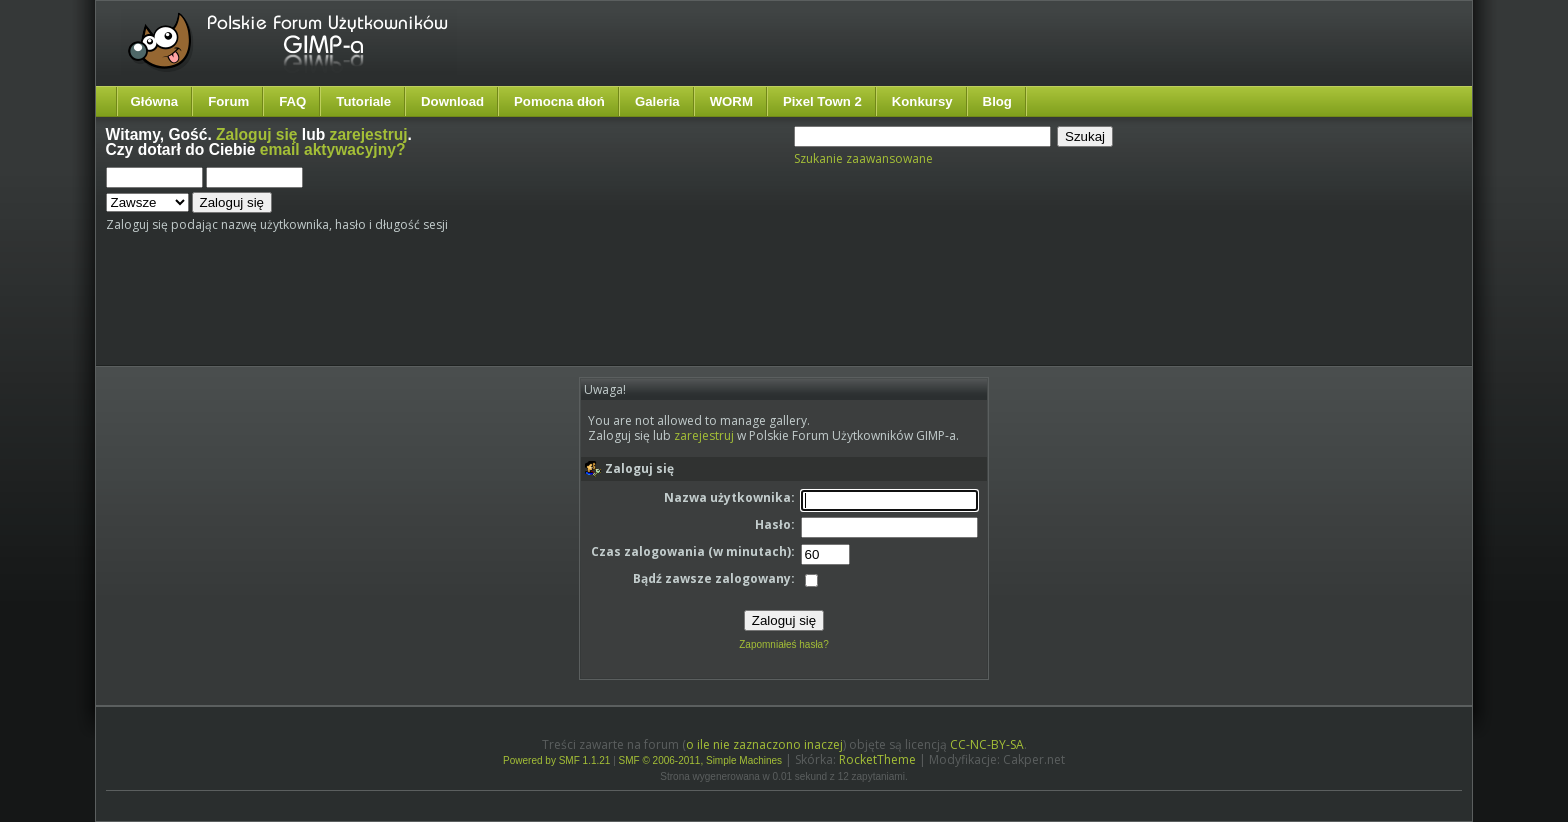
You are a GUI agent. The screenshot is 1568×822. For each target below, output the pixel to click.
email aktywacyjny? (333, 149)
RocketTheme (877, 759)
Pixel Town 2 (822, 101)
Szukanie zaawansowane (863, 158)
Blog (997, 101)
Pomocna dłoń (559, 101)
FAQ (292, 101)
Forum (228, 101)
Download (452, 101)
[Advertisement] (481, 307)
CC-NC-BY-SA (987, 744)
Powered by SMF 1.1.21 (556, 760)
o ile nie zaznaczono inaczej (764, 744)
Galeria (657, 101)
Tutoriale (363, 101)
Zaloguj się (256, 134)
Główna (155, 101)
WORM (731, 101)
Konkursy (922, 101)
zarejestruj (369, 134)
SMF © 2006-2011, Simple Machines (701, 760)
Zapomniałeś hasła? (784, 644)
